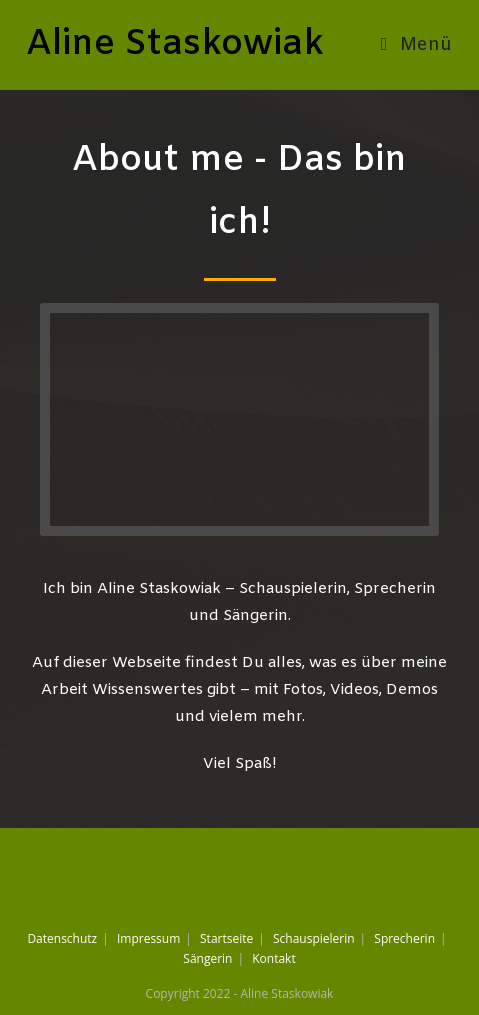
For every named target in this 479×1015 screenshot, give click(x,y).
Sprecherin (404, 938)
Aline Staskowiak (175, 45)
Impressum (148, 938)
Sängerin (207, 958)
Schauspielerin (314, 938)
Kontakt (273, 958)
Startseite (226, 938)
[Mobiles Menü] (417, 45)
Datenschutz (62, 938)
